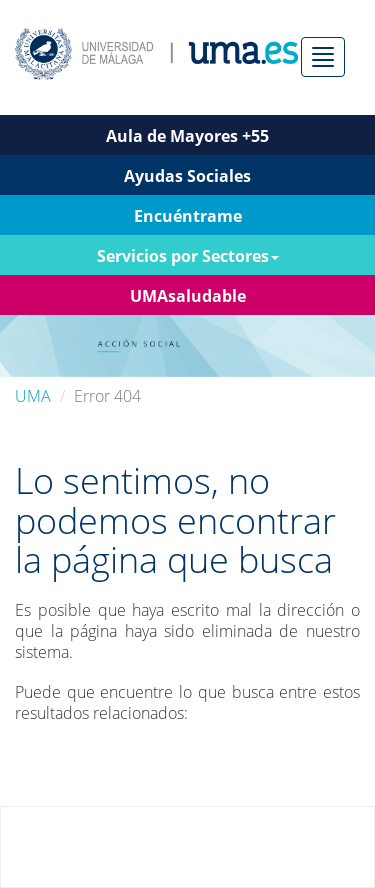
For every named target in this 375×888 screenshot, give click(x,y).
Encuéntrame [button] (188, 216)
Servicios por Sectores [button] (188, 256)
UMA (33, 396)
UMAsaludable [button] (188, 296)
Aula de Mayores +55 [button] (187, 136)
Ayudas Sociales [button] (187, 176)
